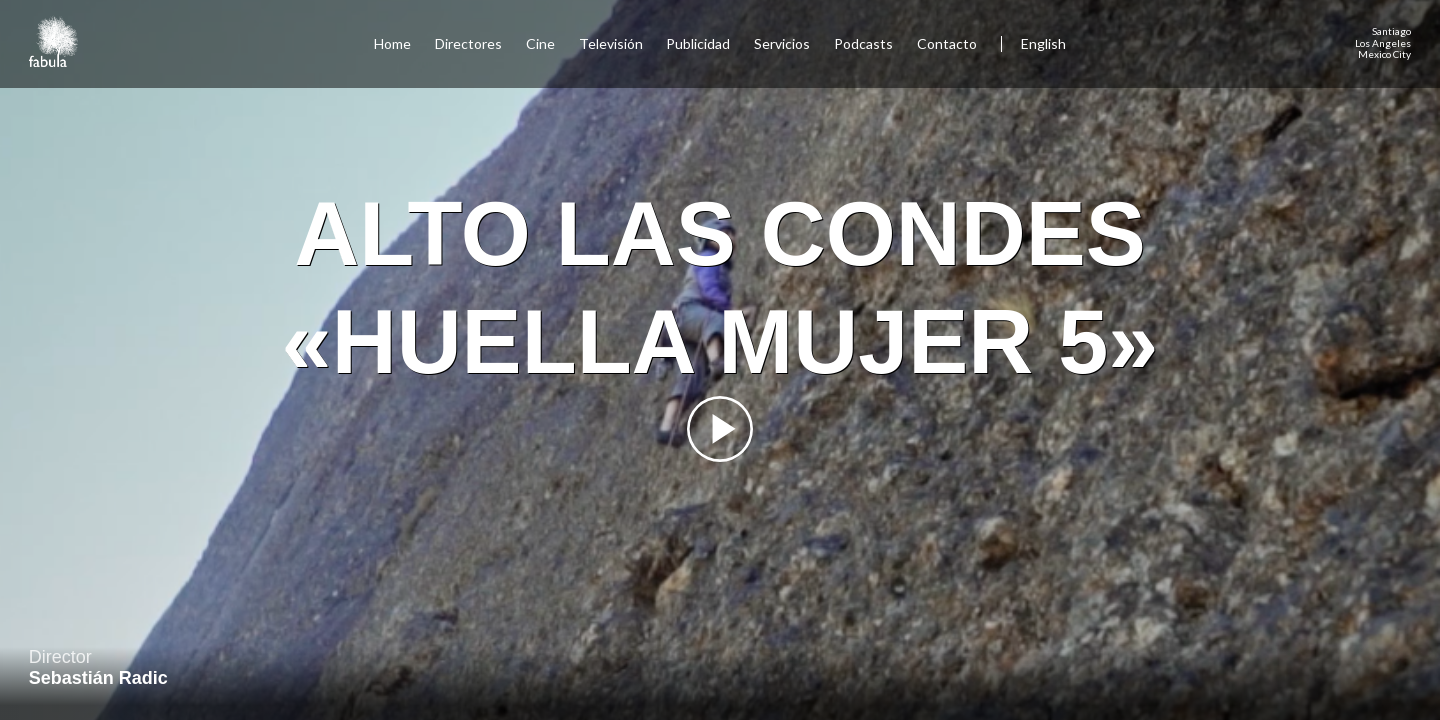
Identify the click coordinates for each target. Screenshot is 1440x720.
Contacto (947, 43)
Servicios (782, 43)
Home (392, 43)
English (1043, 43)
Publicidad (698, 43)
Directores (468, 43)
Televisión (611, 43)
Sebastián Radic (98, 678)
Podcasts (863, 43)
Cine (540, 43)
